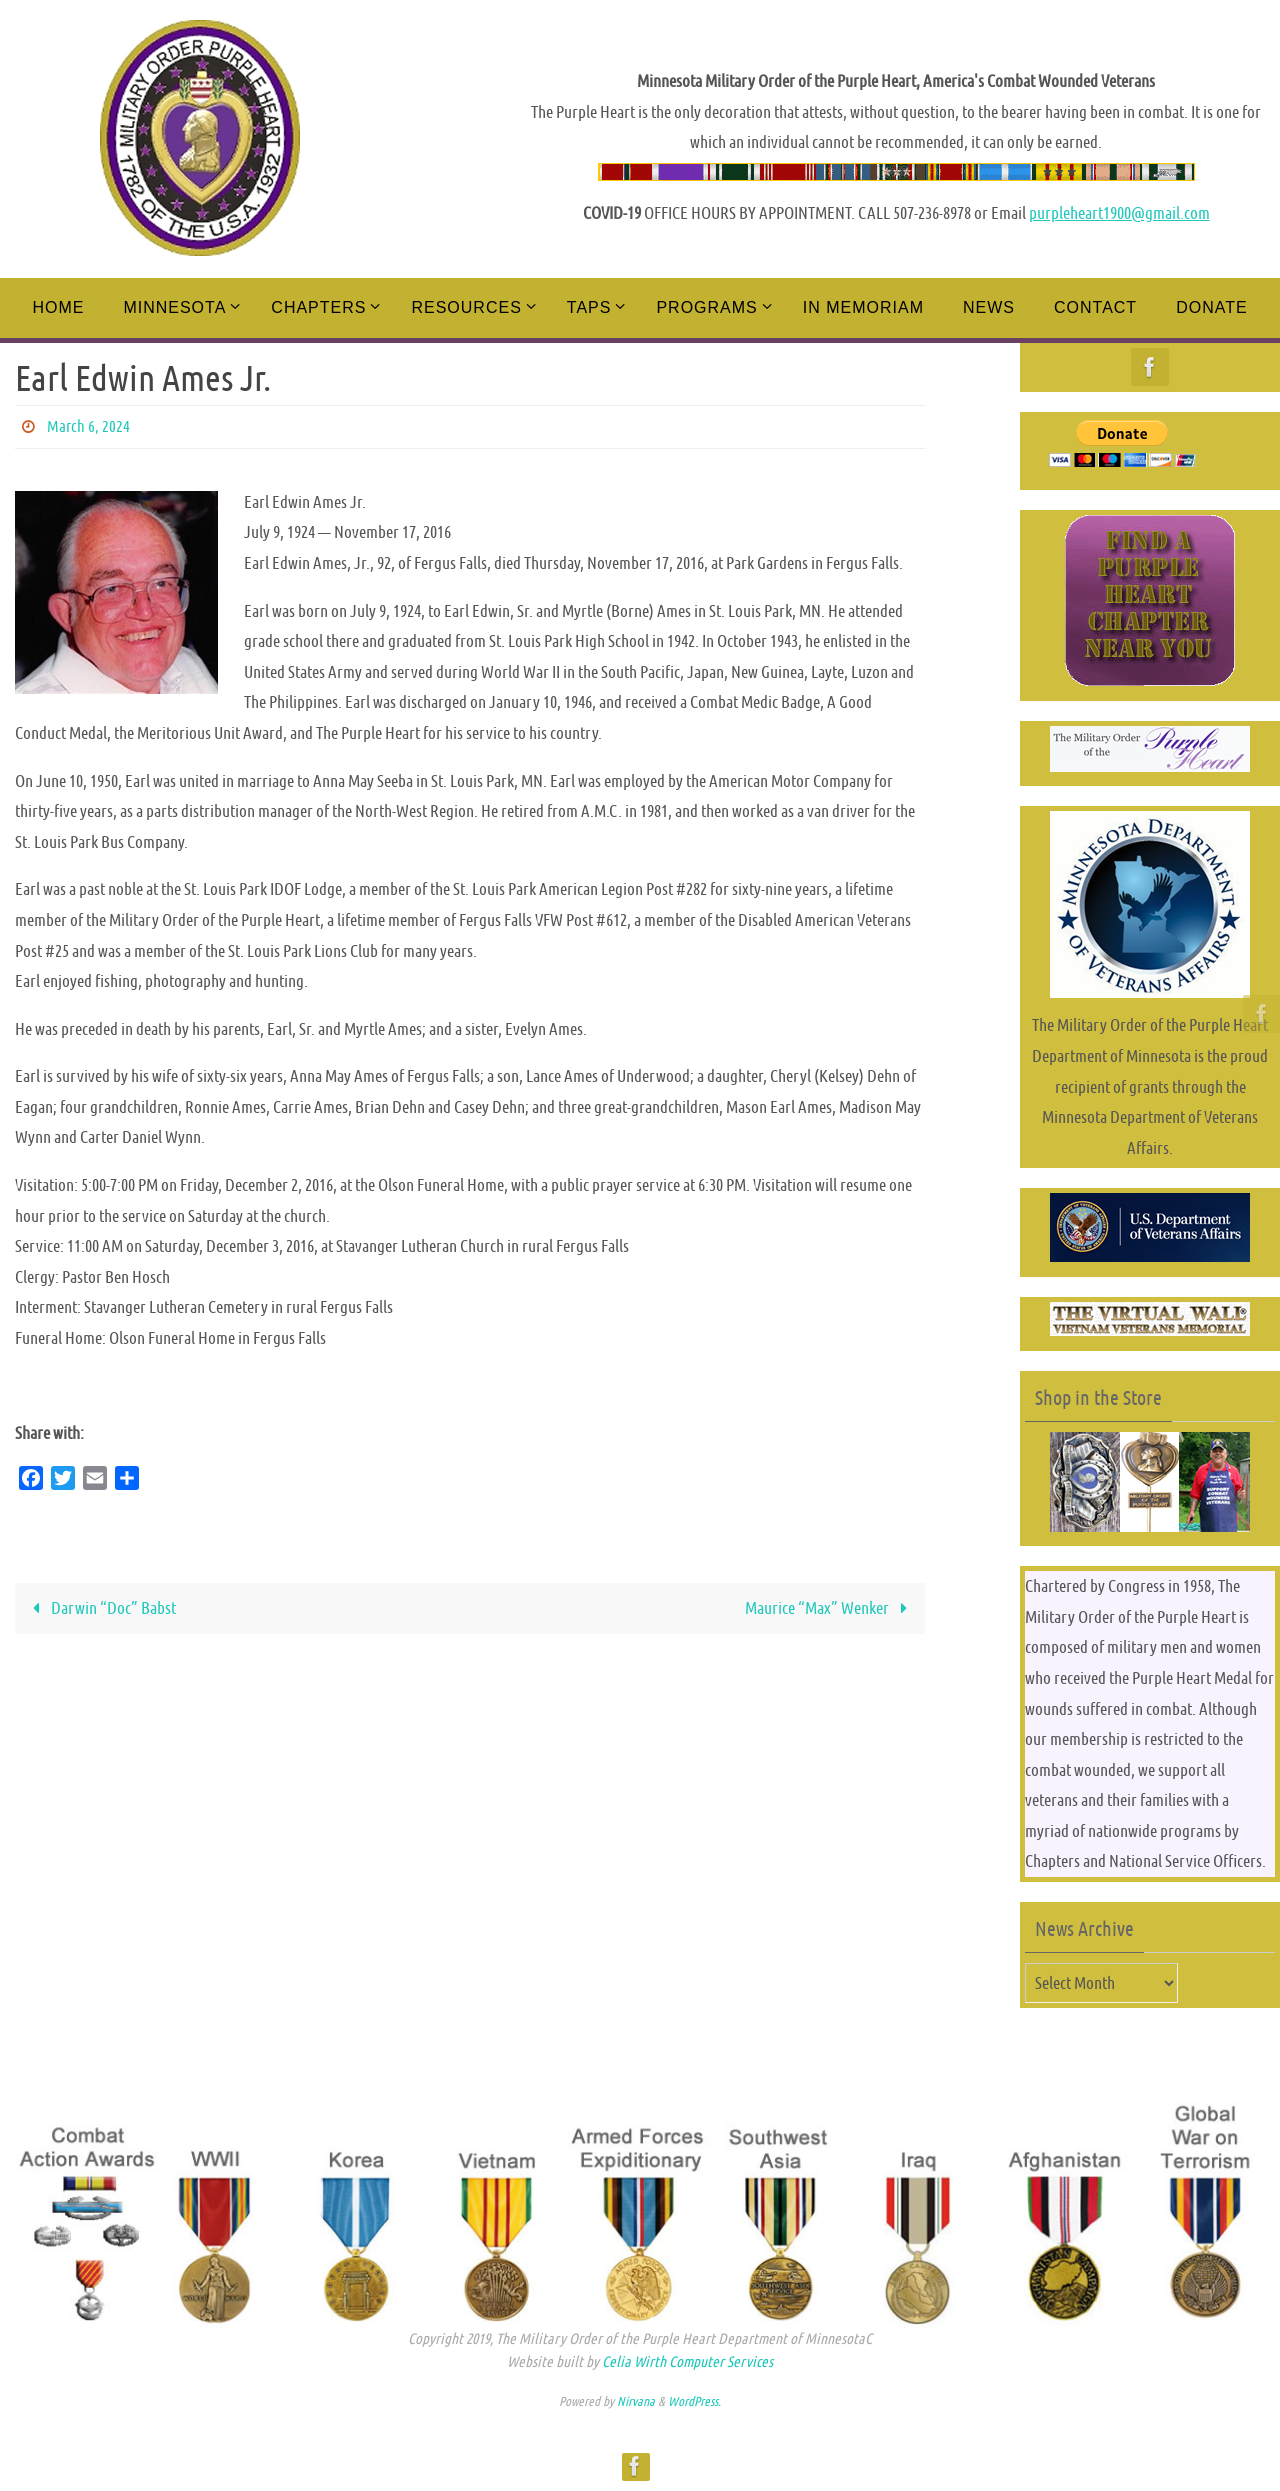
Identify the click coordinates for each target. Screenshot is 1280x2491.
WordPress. (694, 2401)
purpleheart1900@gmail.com (1119, 213)
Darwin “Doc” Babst (100, 1608)
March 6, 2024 (88, 426)
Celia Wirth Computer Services (687, 2361)
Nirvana (636, 2401)
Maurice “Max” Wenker (830, 1608)
